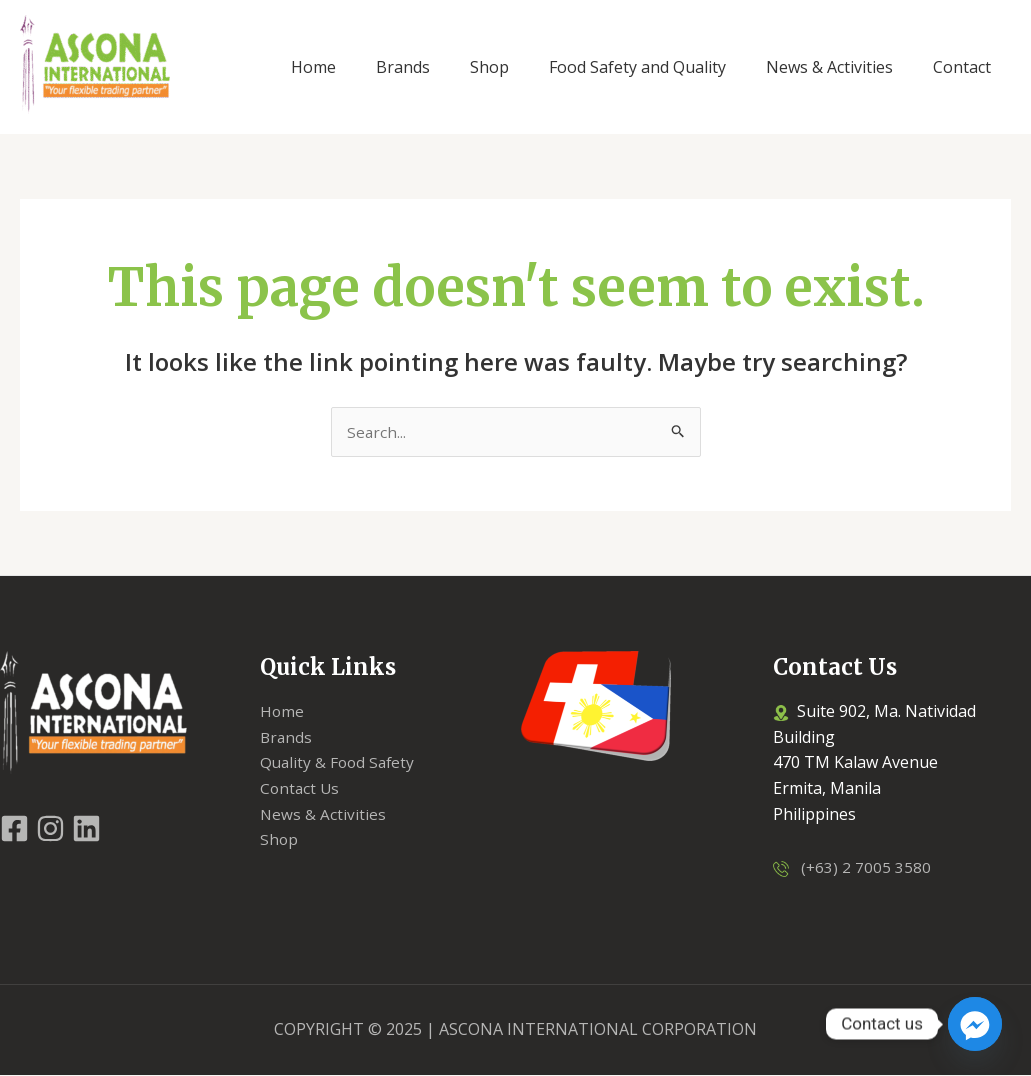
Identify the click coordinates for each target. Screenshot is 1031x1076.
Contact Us (301, 789)
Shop (279, 840)
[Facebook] (14, 829)
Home (282, 712)
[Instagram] (50, 829)
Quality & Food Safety (340, 763)
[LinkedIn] (86, 829)
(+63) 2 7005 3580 (860, 868)
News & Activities (323, 815)
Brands (287, 738)
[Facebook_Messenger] (975, 1024)
